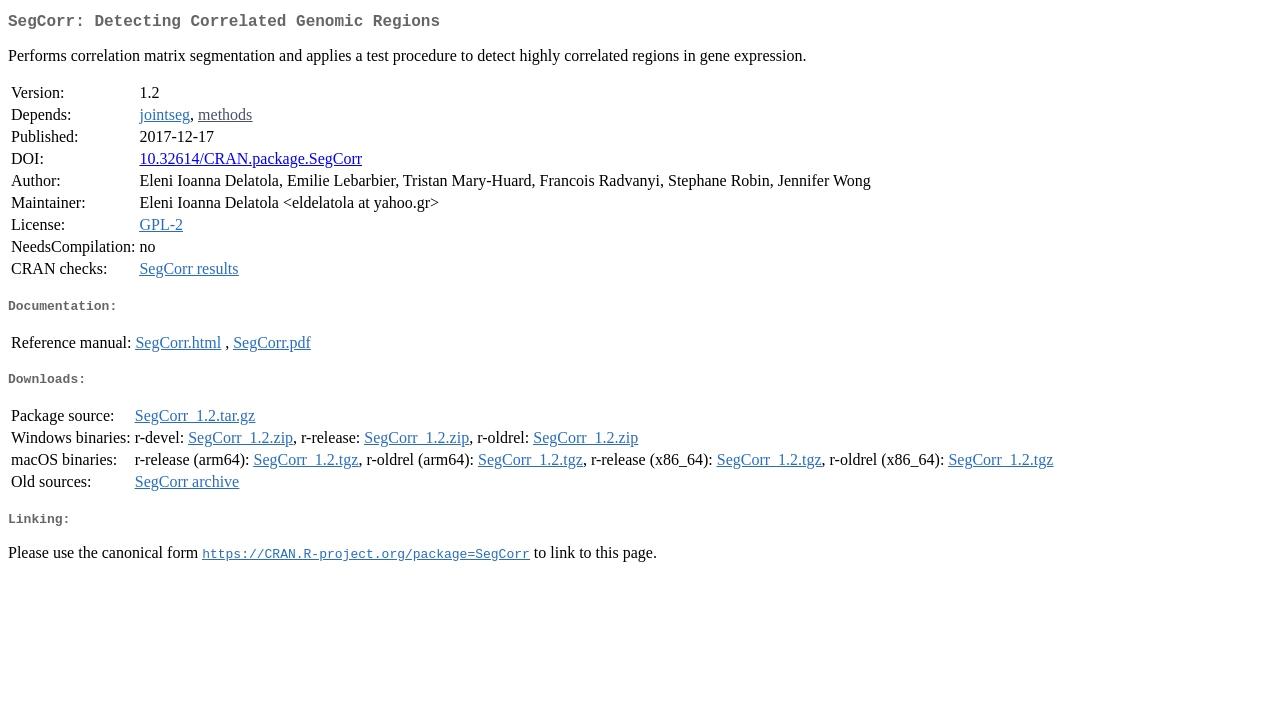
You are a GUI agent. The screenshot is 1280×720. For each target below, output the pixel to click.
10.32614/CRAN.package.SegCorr (250, 162)
